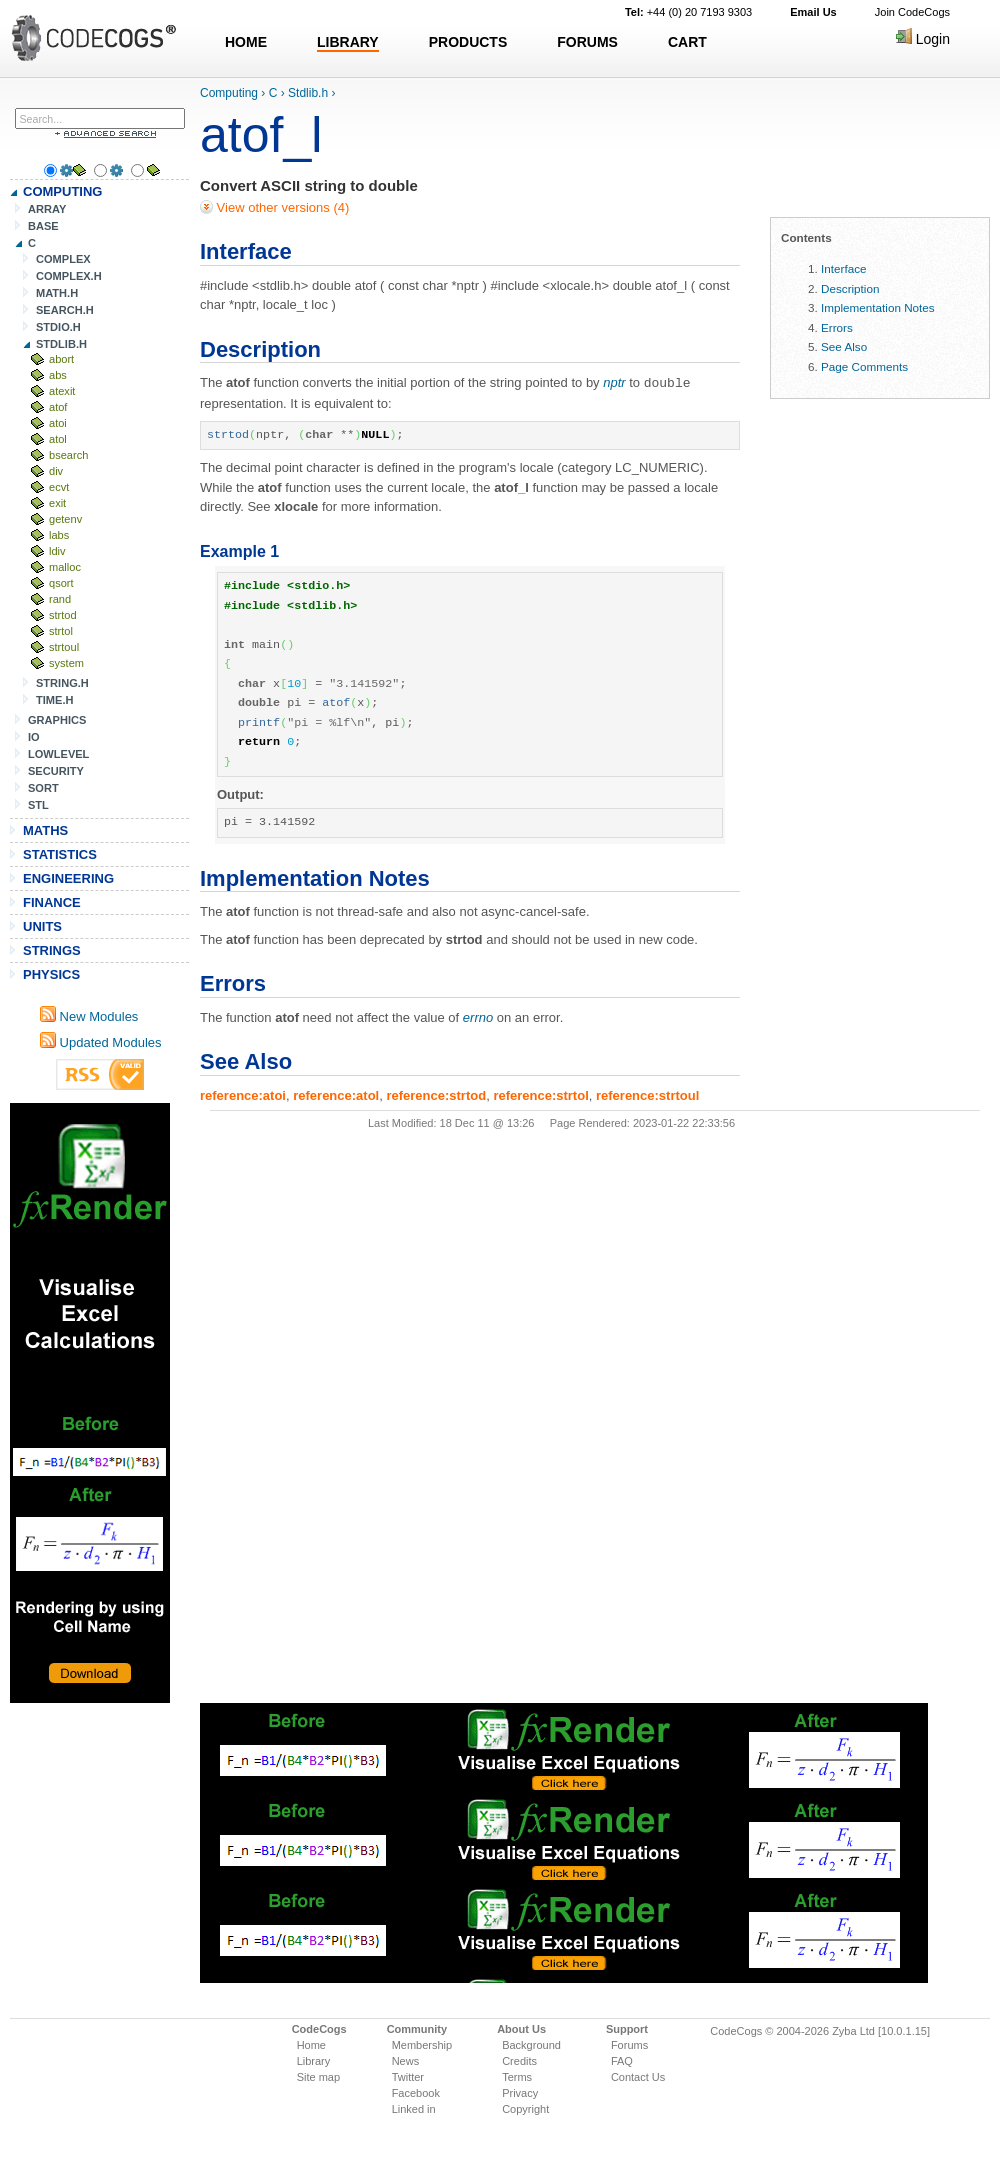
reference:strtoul (647, 1094)
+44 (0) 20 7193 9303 (688, 12)
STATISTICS (60, 854)
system (66, 663)
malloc (65, 567)
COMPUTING (62, 191)
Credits (519, 2061)
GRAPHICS (57, 720)
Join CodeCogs (912, 12)
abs (58, 375)
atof (58, 407)
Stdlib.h (308, 93)
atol (58, 439)
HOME (246, 42)
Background (531, 2045)
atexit (62, 391)
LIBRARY (348, 42)
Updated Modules (101, 1042)
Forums (629, 2045)
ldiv (57, 551)
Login (923, 39)
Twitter (408, 2077)
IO (34, 737)
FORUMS (587, 42)
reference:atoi (243, 1094)
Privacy (520, 2093)
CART (687, 42)
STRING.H (62, 683)
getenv (65, 519)
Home (311, 2045)
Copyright (525, 2109)
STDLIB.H (61, 344)
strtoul (64, 647)
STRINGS (52, 950)
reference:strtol (540, 1094)
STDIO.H (58, 327)
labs (59, 535)
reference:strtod (436, 1094)
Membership (422, 2045)
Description (850, 288)
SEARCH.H (65, 310)
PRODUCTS (468, 42)
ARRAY (47, 209)
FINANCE (52, 902)
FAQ (622, 2061)
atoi (58, 423)
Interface (843, 268)
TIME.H (54, 700)
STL (38, 805)
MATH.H (57, 293)
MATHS (45, 830)
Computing (229, 93)
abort (61, 359)
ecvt (59, 487)
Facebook (416, 2093)
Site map (318, 2077)
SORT (43, 788)
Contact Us (638, 2077)
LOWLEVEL (58, 754)
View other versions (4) (281, 207)
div (56, 471)
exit (57, 503)
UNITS (42, 926)
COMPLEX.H (69, 276)
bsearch (68, 455)
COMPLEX (63, 259)
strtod (63, 615)
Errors (837, 327)
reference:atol (336, 1094)
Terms (517, 2077)
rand (60, 599)
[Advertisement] (90, 1403)
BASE (43, 226)
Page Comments (864, 366)
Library (314, 2061)
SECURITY (56, 771)
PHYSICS (51, 974)
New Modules (89, 1016)
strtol (61, 631)
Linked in (414, 2109)
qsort (61, 583)
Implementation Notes (878, 307)
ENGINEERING (68, 878)
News (406, 2061)
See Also (844, 346)
